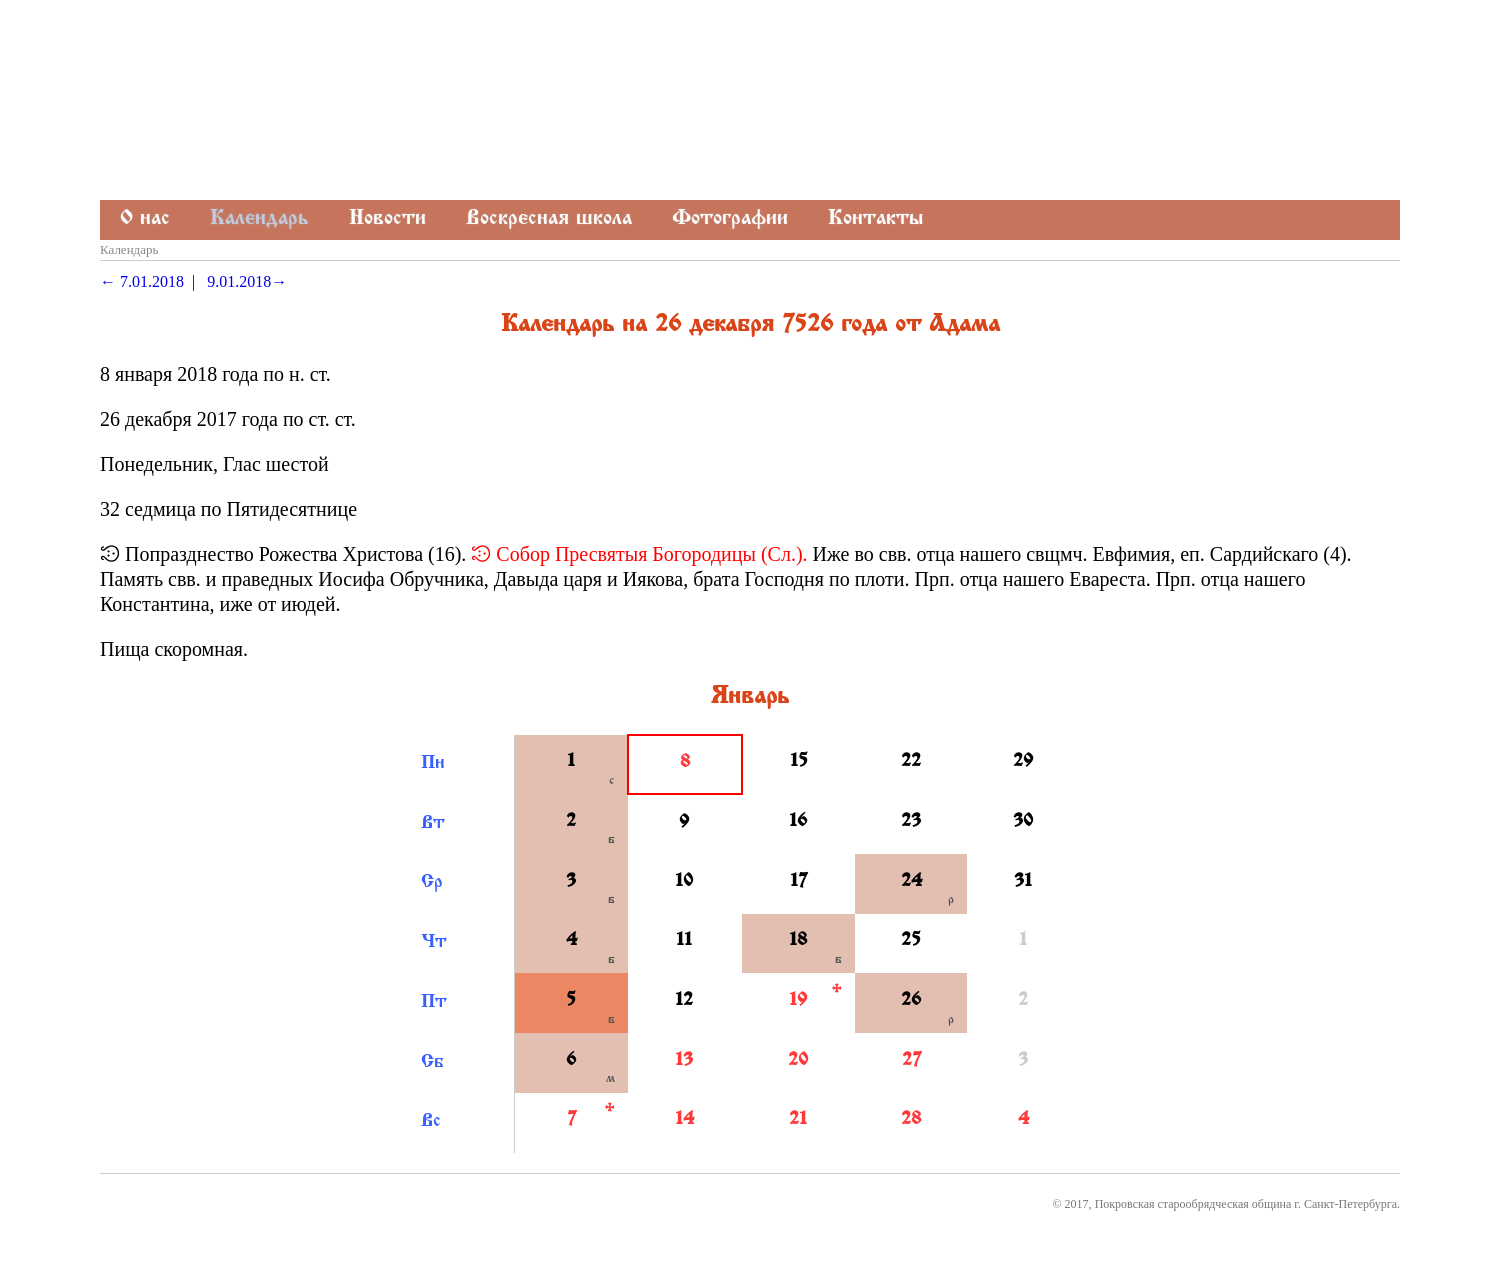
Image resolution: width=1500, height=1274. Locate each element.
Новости (387, 219)
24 (911, 882)
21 (798, 1120)
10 (684, 882)
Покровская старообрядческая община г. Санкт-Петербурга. (1247, 1204)
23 (911, 822)
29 (1023, 762)
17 (798, 882)
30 (1023, 822)
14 (684, 1120)
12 (684, 1001)
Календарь (259, 219)
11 (684, 941)
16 (798, 822)
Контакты (875, 219)
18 (798, 941)
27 (911, 1061)
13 (684, 1061)
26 (911, 1001)
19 (798, 1001)
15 (799, 762)
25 (911, 941)
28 (911, 1120)
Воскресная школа (549, 219)
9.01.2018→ (247, 281)
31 (1023, 882)
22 (911, 762)
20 (798, 1061)
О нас (145, 219)
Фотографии (730, 219)
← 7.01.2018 (142, 281)
